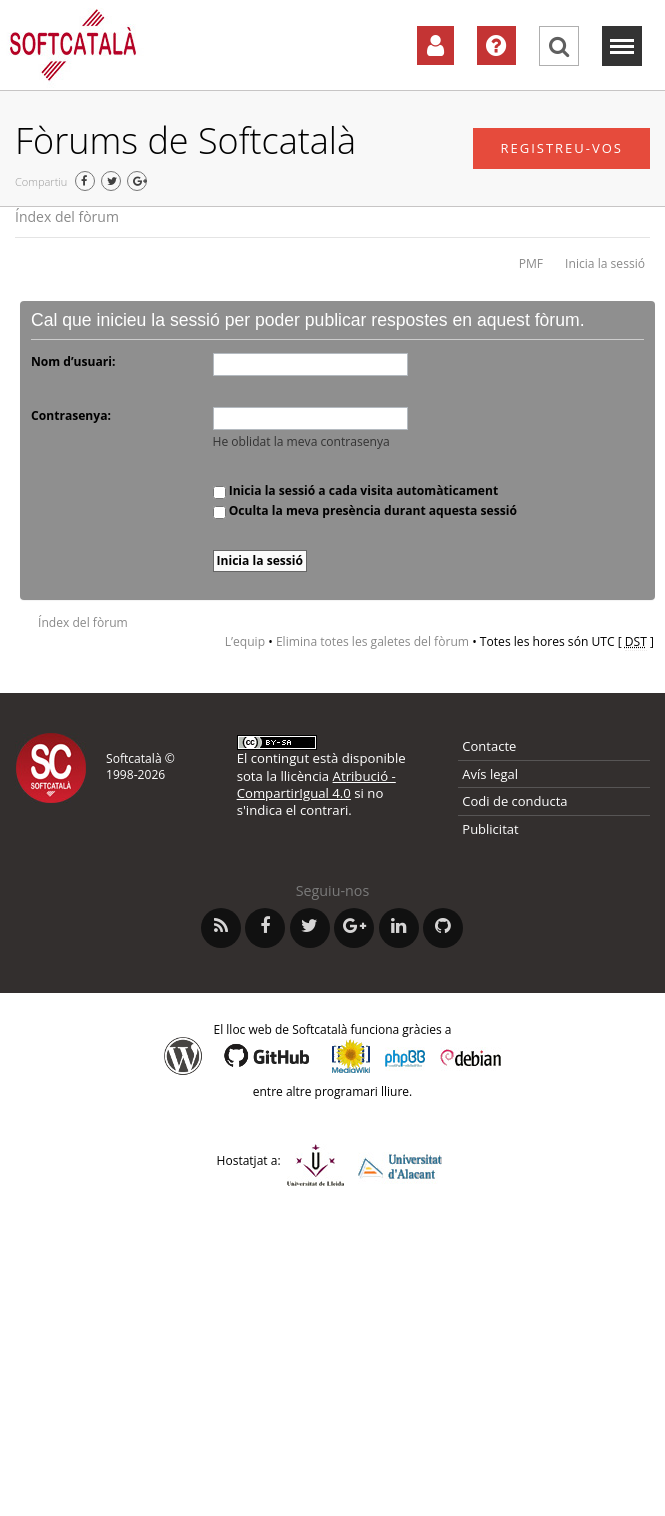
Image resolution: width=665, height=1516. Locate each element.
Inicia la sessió (605, 263)
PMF (531, 263)
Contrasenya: (71, 415)
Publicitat (490, 829)
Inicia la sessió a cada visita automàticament (356, 490)
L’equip (245, 641)
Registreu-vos (561, 148)
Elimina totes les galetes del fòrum (372, 641)
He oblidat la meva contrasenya (301, 441)
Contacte (489, 746)
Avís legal (490, 774)
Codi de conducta (514, 801)
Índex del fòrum (67, 216)
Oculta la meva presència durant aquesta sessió (365, 510)
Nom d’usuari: (73, 361)
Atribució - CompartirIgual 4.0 (316, 784)
